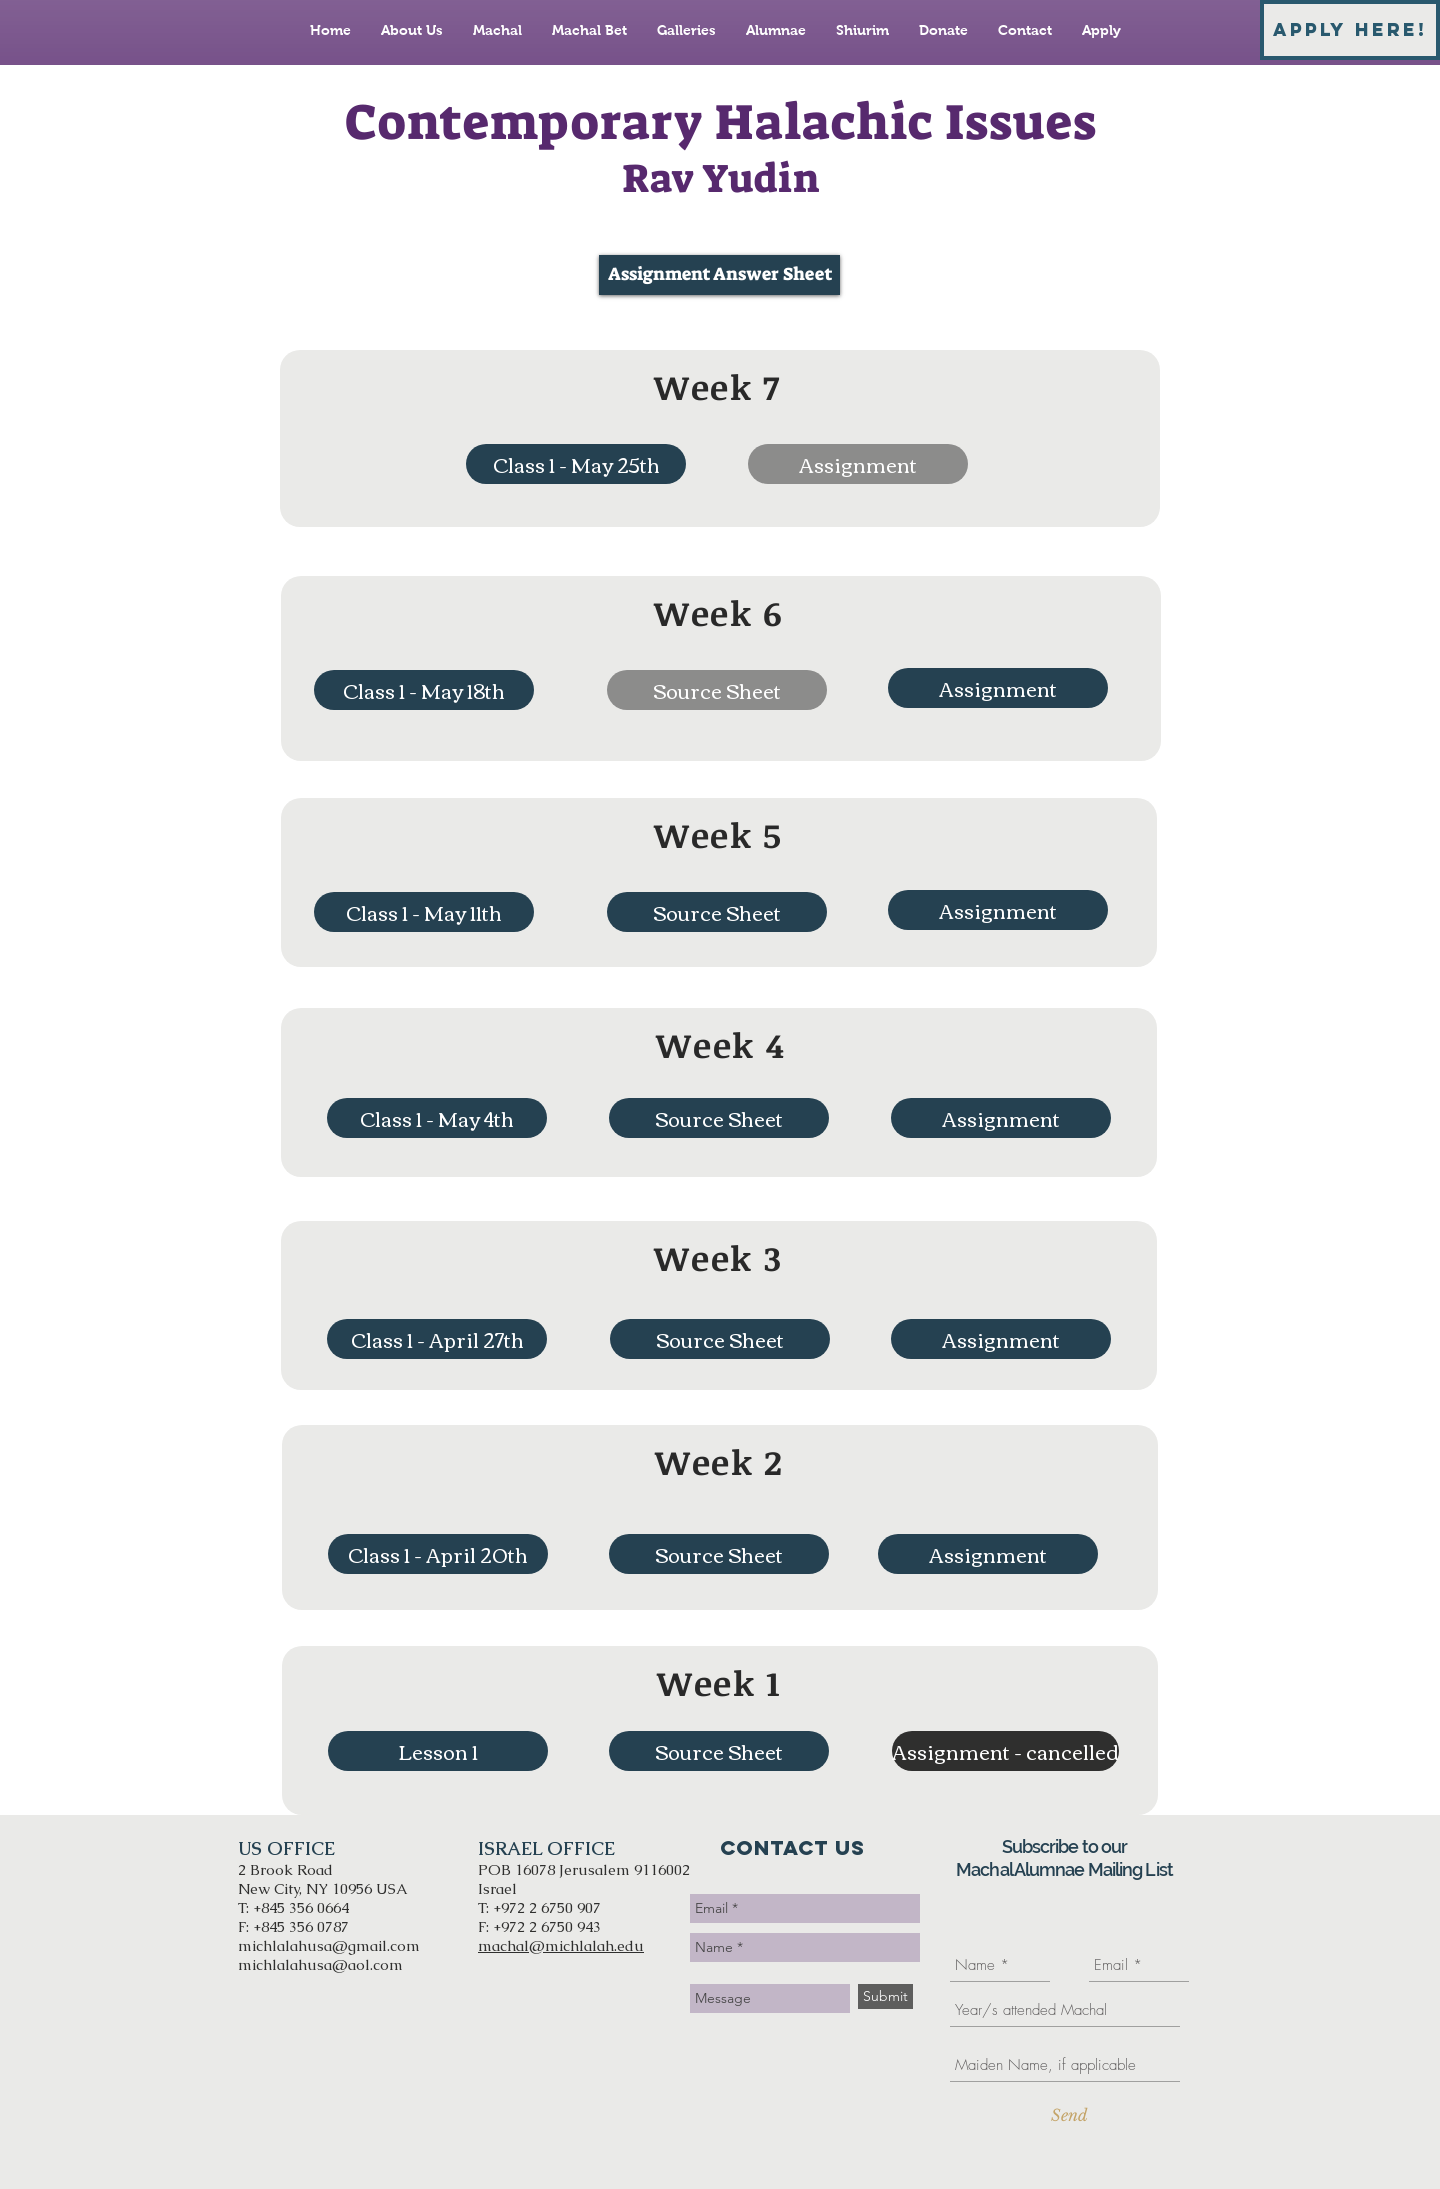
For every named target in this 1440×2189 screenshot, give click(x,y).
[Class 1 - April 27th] (437, 1339)
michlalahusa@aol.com (320, 1964)
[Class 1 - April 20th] (438, 1554)
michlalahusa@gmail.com (329, 1945)
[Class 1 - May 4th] (437, 1118)
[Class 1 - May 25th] (576, 464)
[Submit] (885, 1996)
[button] (858, 464)
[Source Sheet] (717, 912)
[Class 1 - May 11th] (424, 912)
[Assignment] (998, 688)
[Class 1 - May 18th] (424, 690)
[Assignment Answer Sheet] (719, 275)
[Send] (1069, 2115)
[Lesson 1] (438, 1751)
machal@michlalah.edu (561, 1945)
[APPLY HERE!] (1350, 30)
